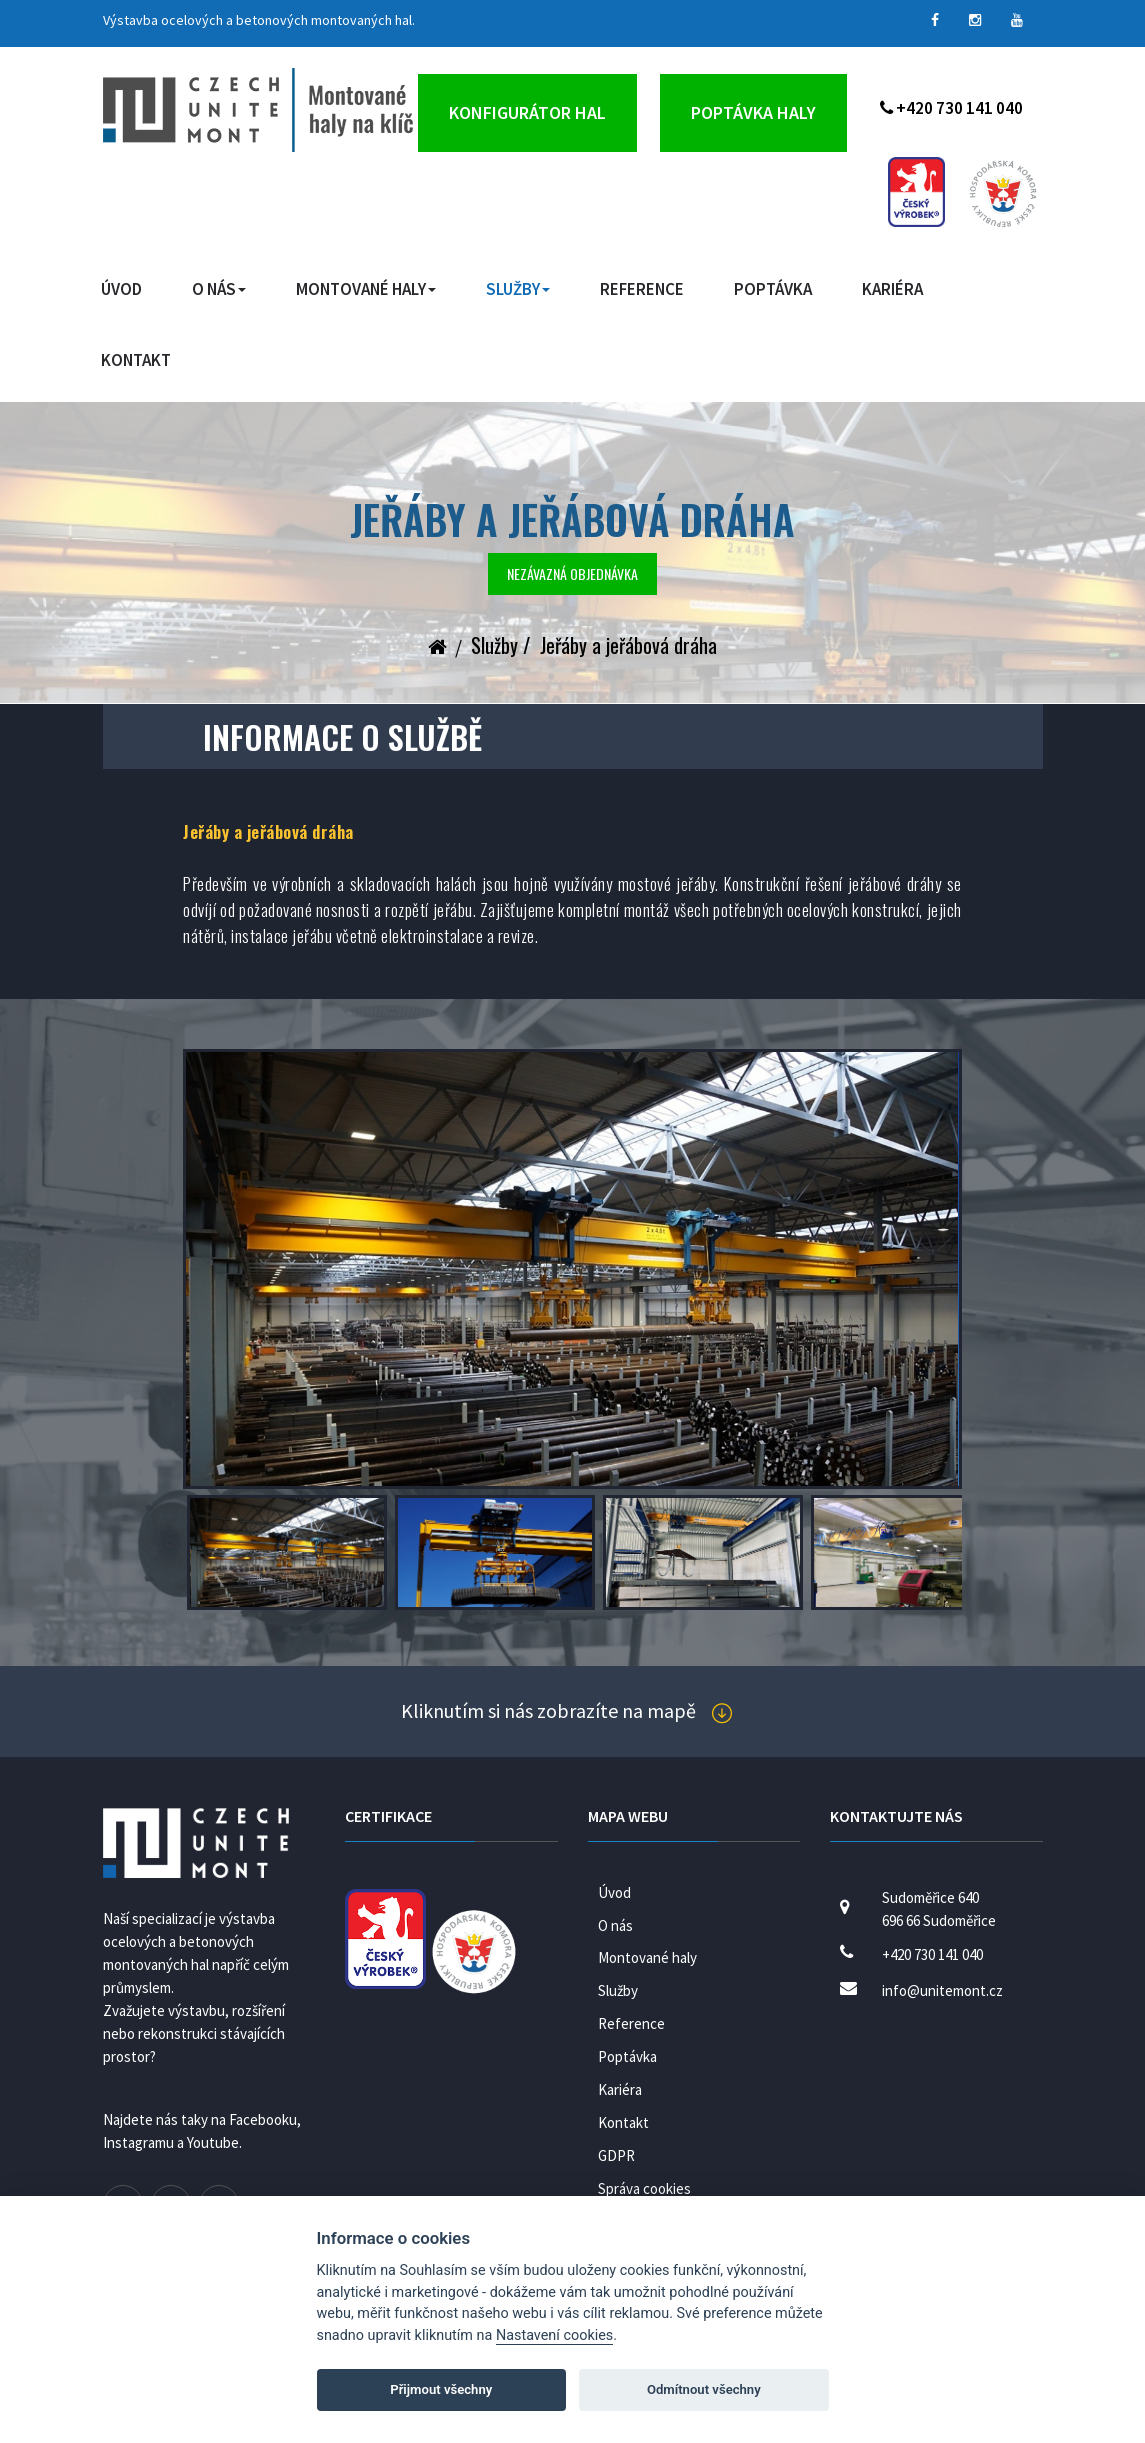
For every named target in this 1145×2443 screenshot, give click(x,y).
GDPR (616, 2155)
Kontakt (136, 360)
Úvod (121, 289)
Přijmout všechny (441, 2389)
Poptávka (773, 289)
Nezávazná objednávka (572, 573)
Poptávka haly (753, 112)
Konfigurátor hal (527, 112)
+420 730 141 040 (951, 108)
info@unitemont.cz (942, 1990)
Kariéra (892, 289)
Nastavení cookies (554, 2335)
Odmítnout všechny (704, 2389)
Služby (518, 289)
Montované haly (366, 289)
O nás (219, 289)
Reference (642, 289)
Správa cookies (644, 2188)
